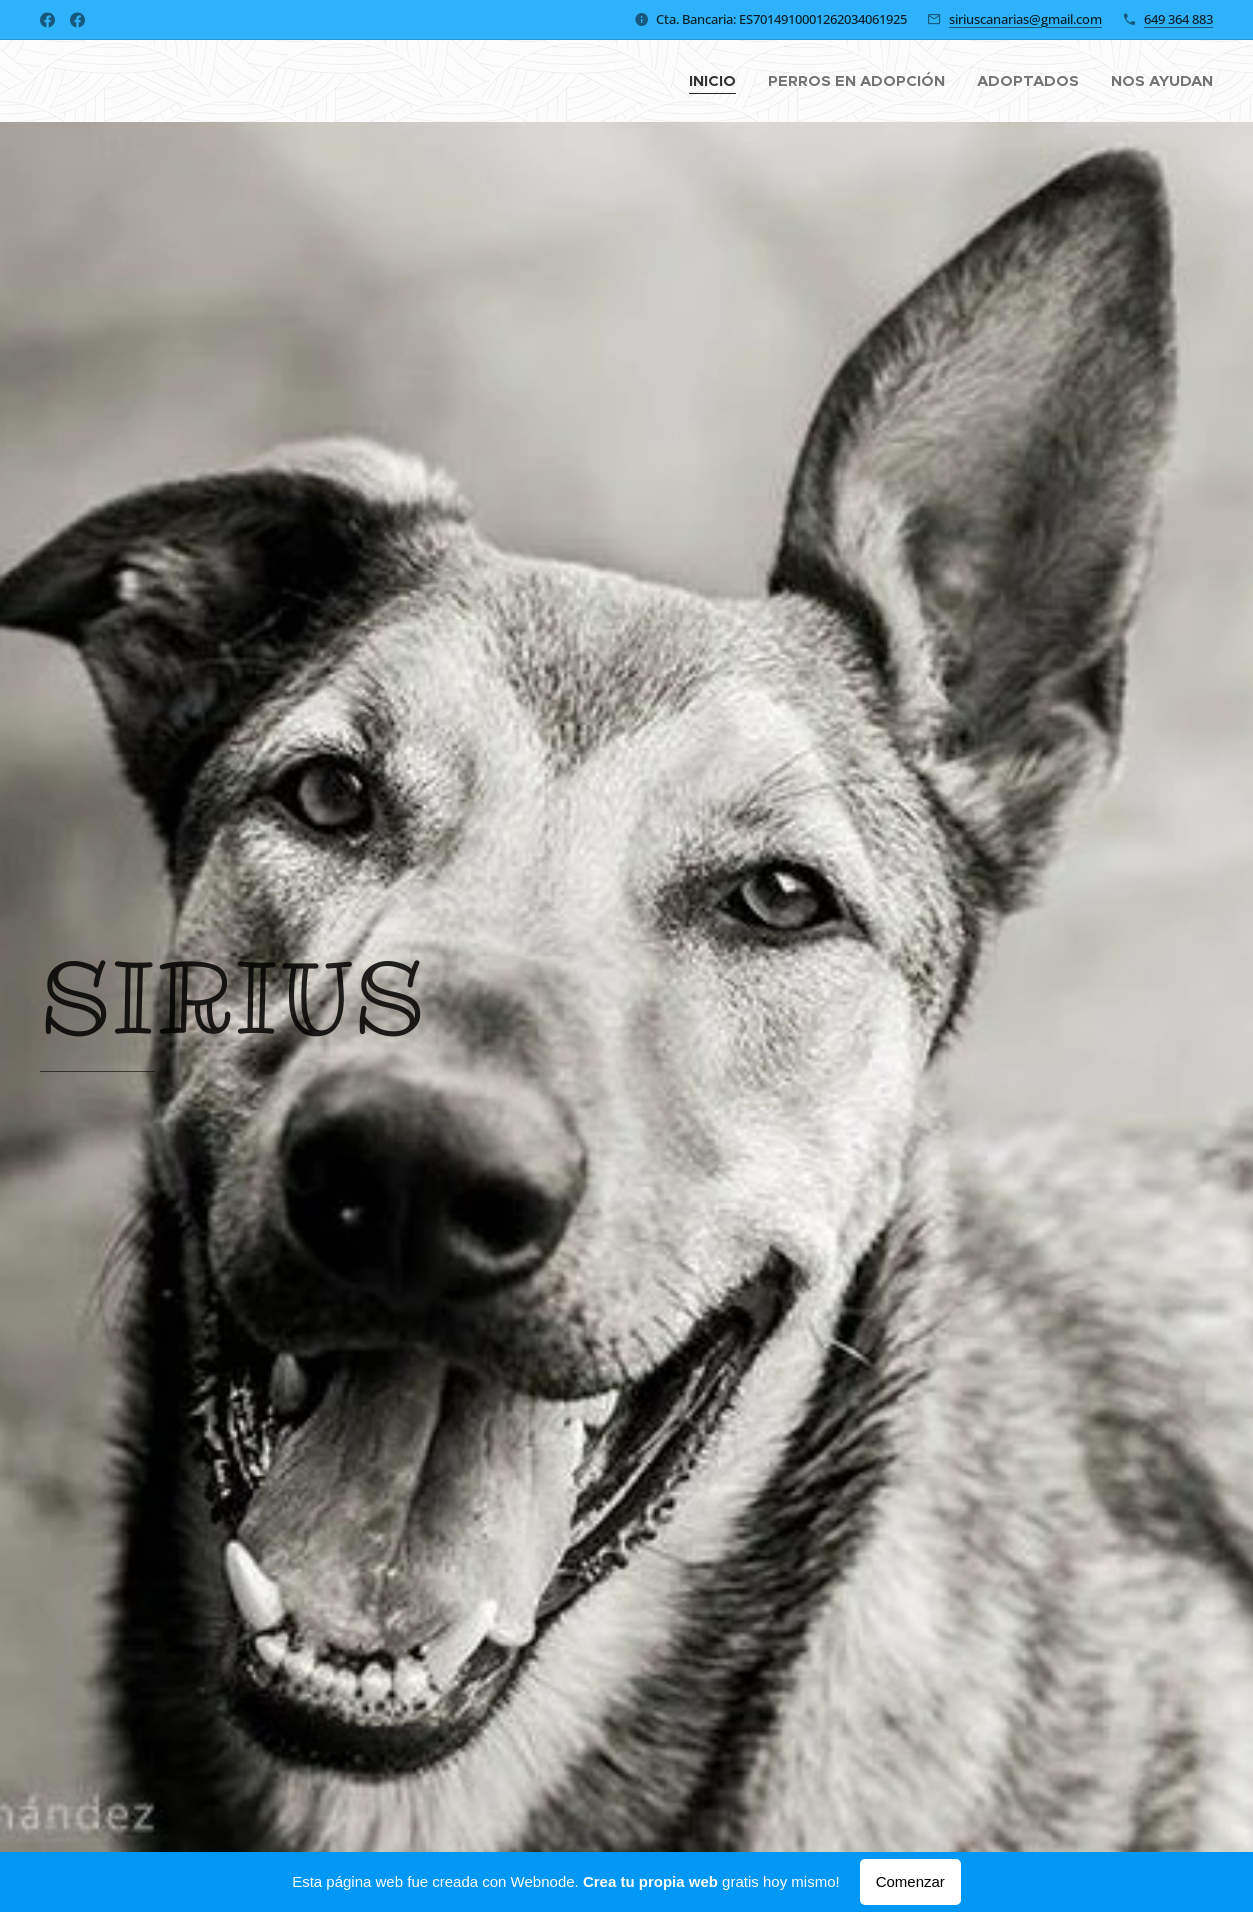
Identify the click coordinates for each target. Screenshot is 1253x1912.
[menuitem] (718, 81)
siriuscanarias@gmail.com (1025, 19)
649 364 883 (1178, 19)
